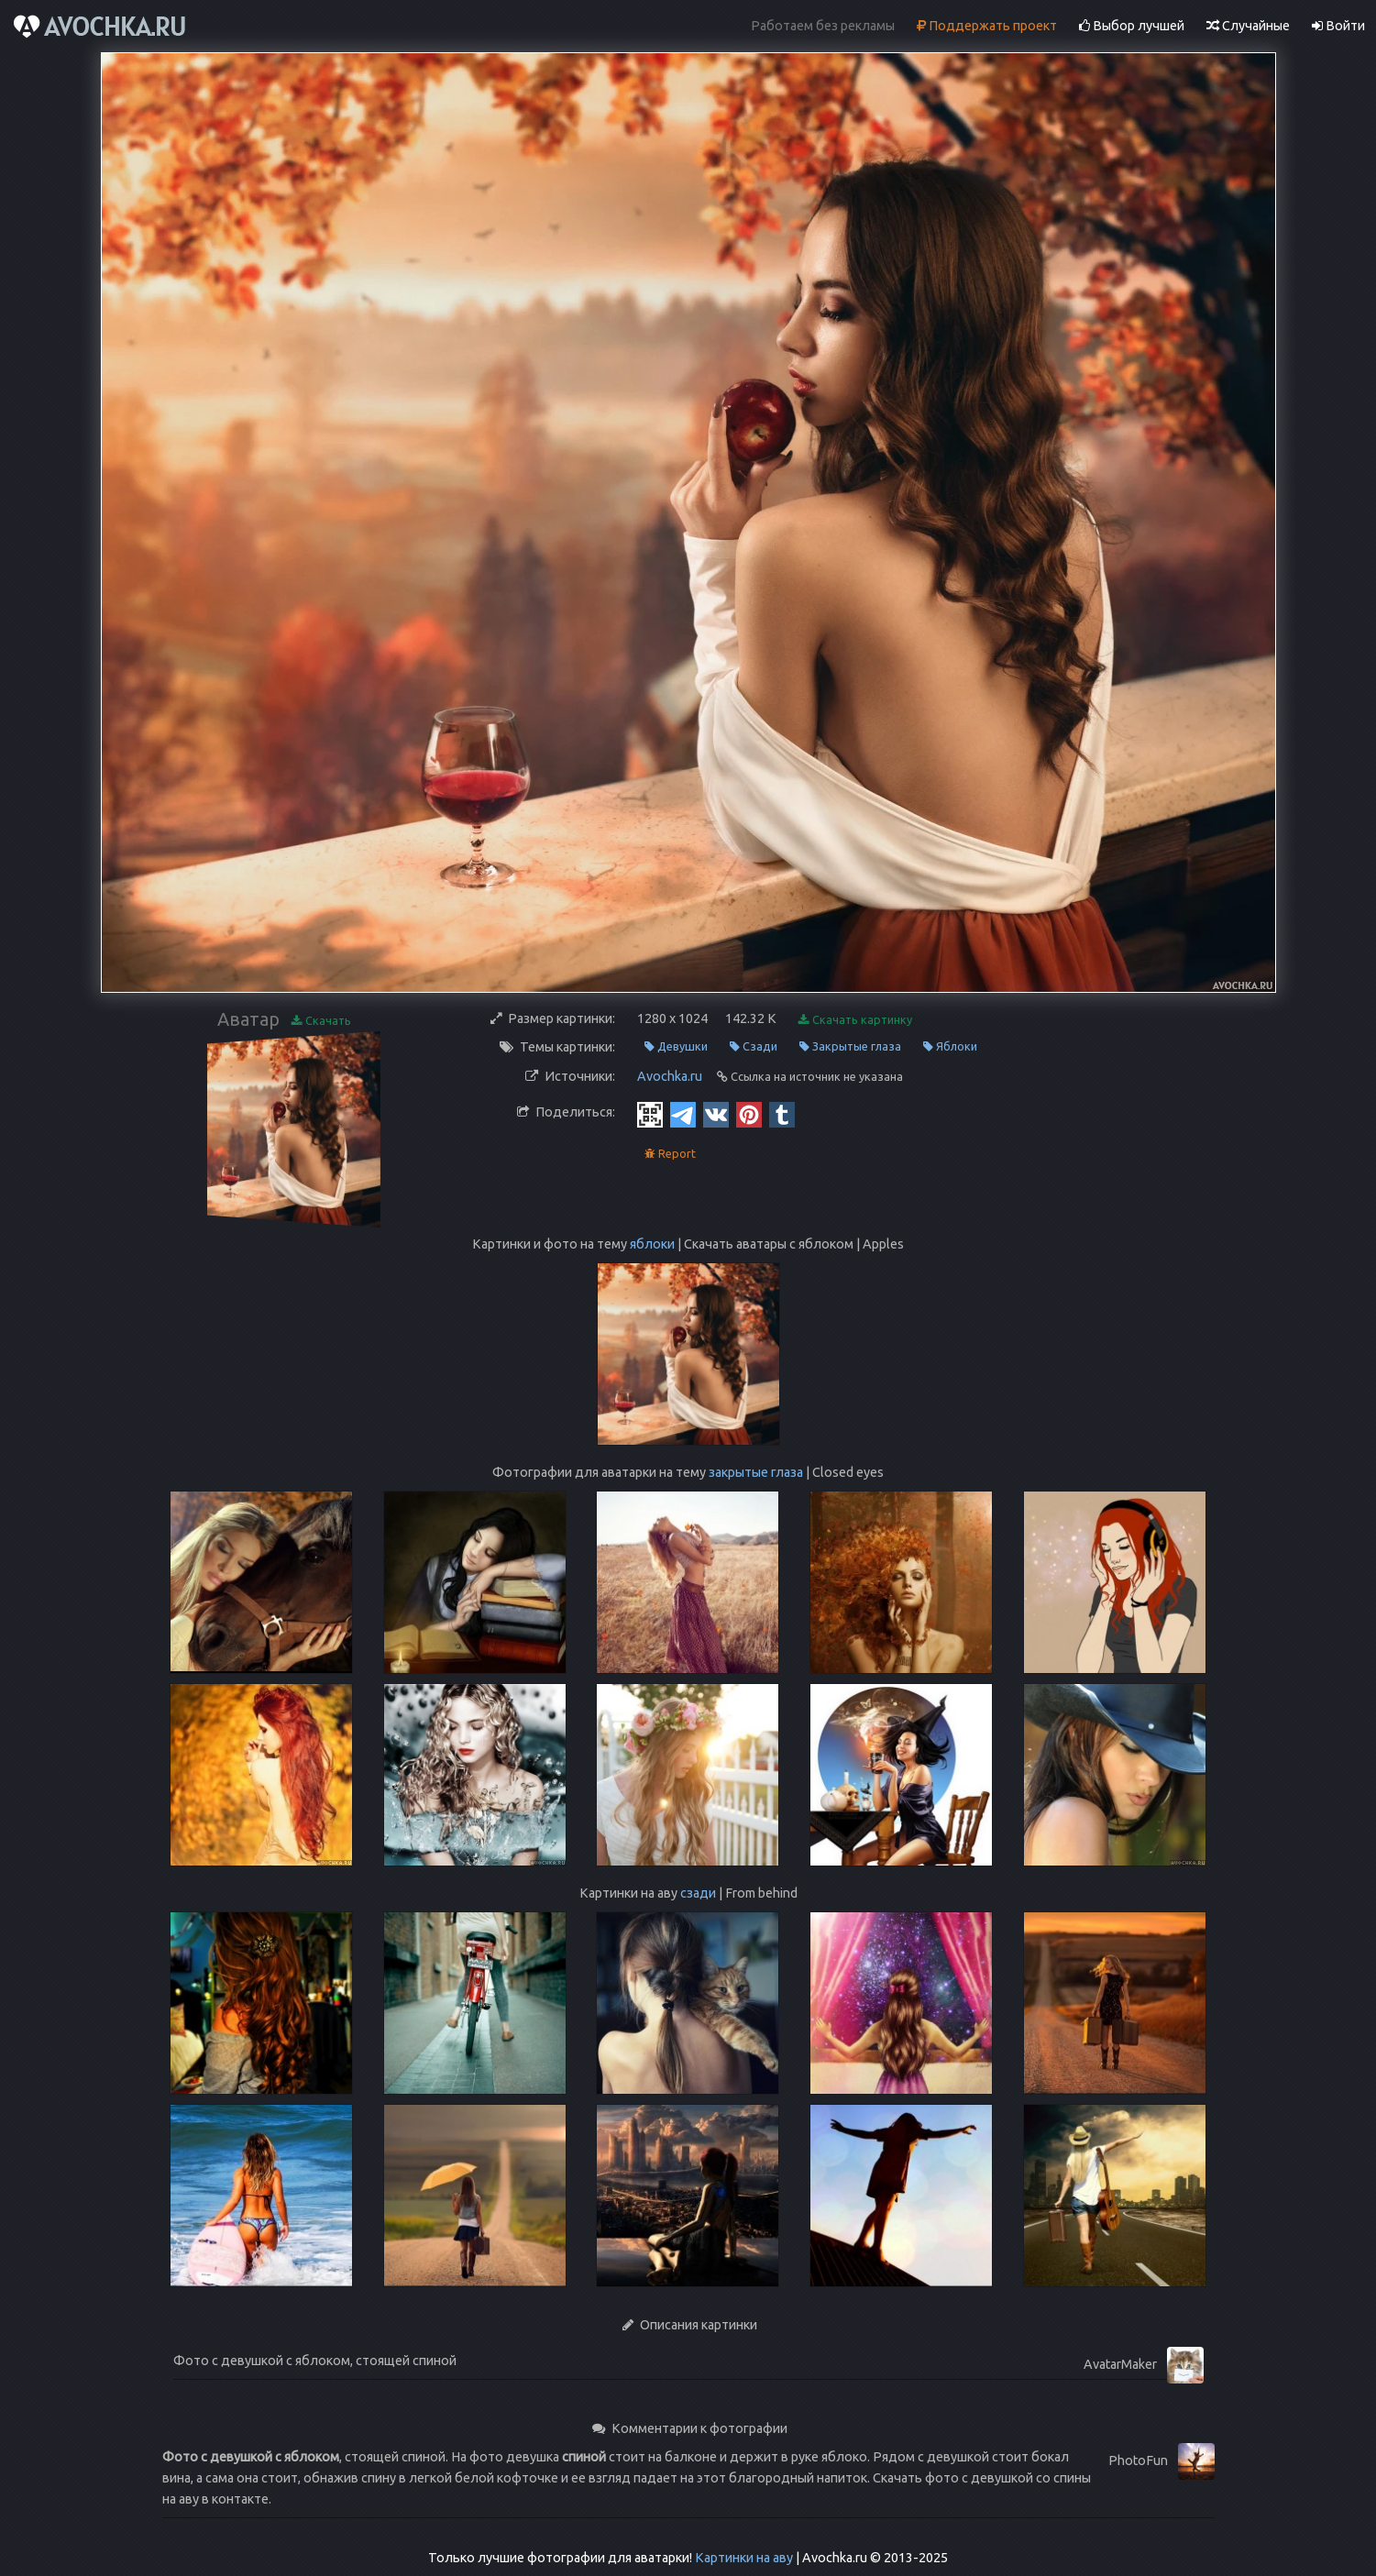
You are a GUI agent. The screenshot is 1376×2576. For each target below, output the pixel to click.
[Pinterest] (749, 1113)
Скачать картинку (855, 1020)
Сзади (753, 1046)
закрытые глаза (756, 1472)
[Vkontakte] (716, 1113)
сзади (698, 1893)
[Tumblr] (782, 1113)
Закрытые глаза (850, 1046)
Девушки (676, 1046)
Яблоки (950, 1046)
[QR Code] (650, 1113)
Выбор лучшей (1131, 25)
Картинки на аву (744, 2557)
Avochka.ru (669, 1076)
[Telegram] (683, 1113)
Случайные (1248, 25)
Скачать (321, 1021)
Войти (1338, 25)
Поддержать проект (987, 25)
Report (670, 1154)
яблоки (652, 1244)
